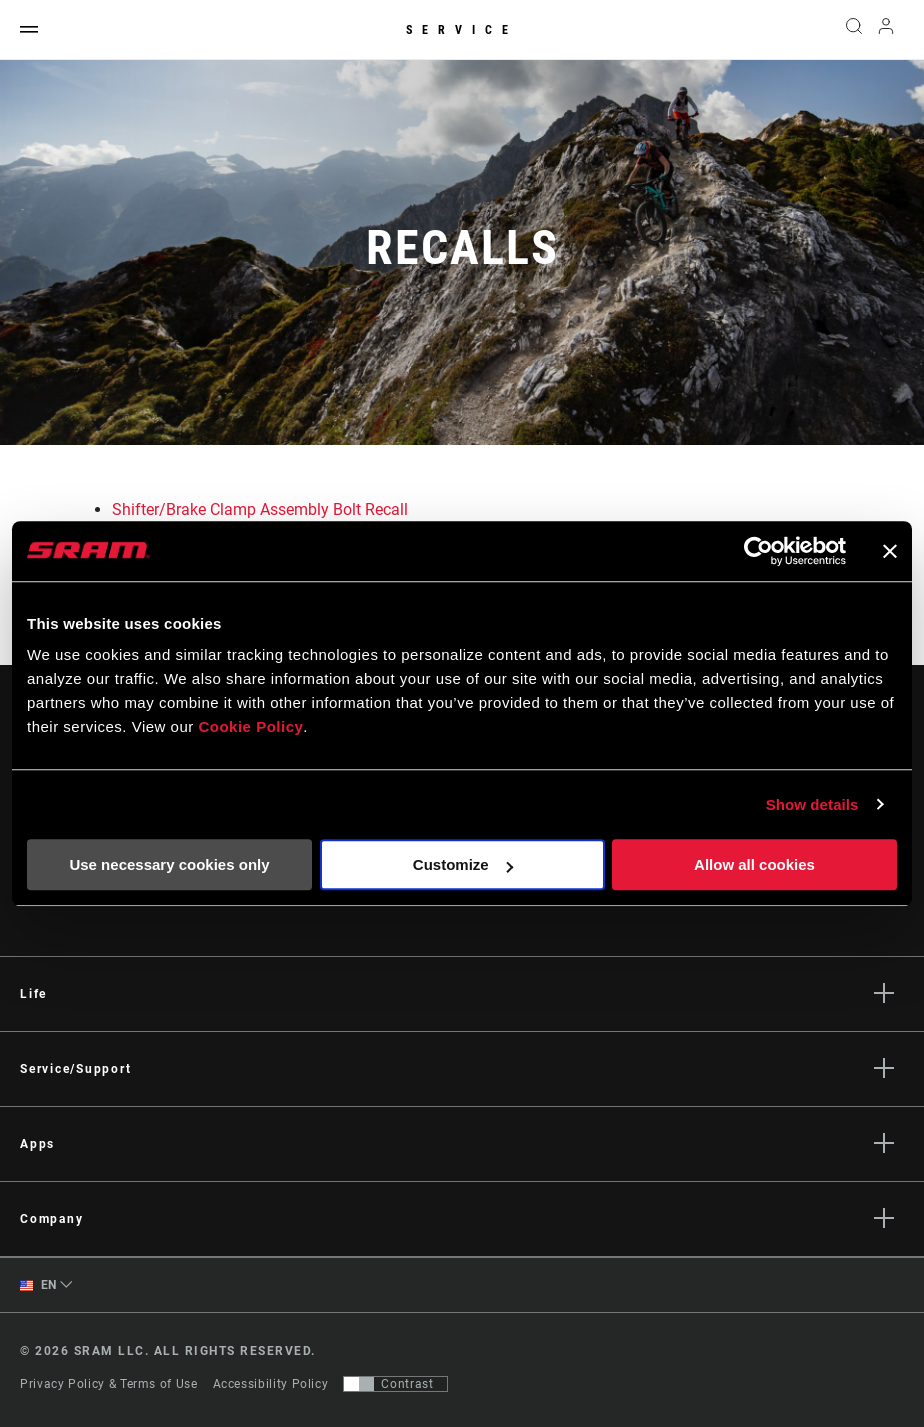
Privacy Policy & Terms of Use (109, 1384)
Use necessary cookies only (169, 864)
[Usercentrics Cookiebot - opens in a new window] (758, 551)
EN (38, 1285)
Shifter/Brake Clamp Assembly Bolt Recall (260, 509)
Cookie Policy (250, 726)
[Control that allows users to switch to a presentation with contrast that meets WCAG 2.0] (395, 1384)
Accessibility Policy (271, 1384)
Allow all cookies (754, 864)
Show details (812, 804)
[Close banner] (890, 551)
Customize (463, 864)
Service (462, 30)
